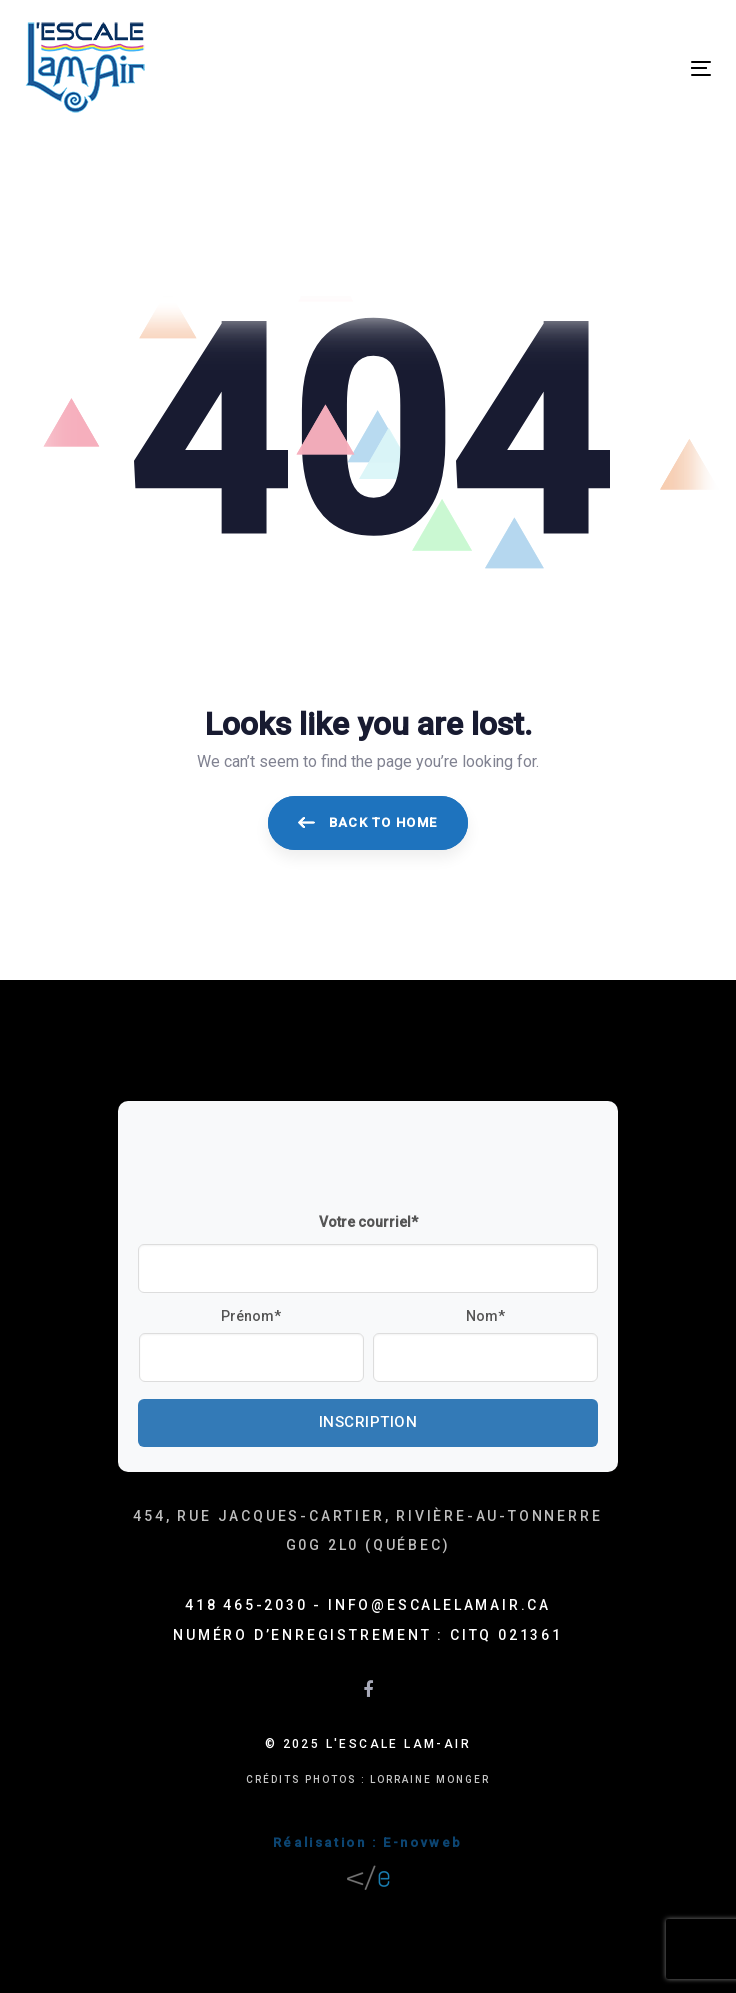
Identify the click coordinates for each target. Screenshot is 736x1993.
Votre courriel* (368, 1222)
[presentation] (290, 1160)
